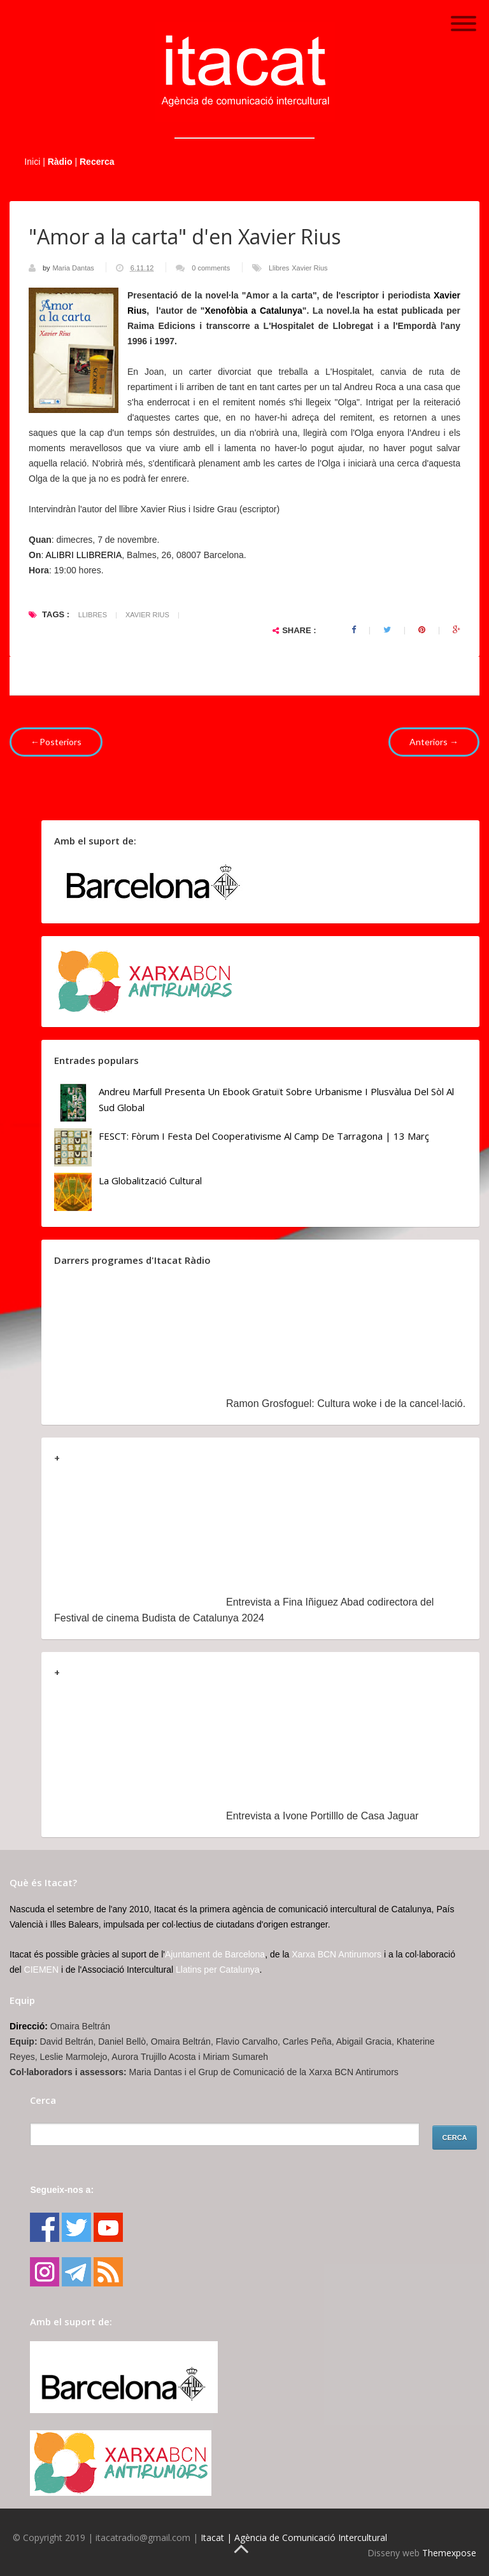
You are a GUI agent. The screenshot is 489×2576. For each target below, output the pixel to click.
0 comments (211, 268)
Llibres (279, 268)
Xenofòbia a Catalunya (253, 310)
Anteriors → (433, 741)
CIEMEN (41, 1969)
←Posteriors (56, 741)
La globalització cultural (150, 1180)
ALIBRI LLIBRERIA (83, 555)
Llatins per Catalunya (218, 1969)
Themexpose (449, 2553)
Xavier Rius (309, 268)
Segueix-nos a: (62, 2190)
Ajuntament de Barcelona (215, 1954)
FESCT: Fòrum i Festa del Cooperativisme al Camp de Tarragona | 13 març (264, 1136)
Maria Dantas (74, 268)
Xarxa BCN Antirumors (336, 1954)
